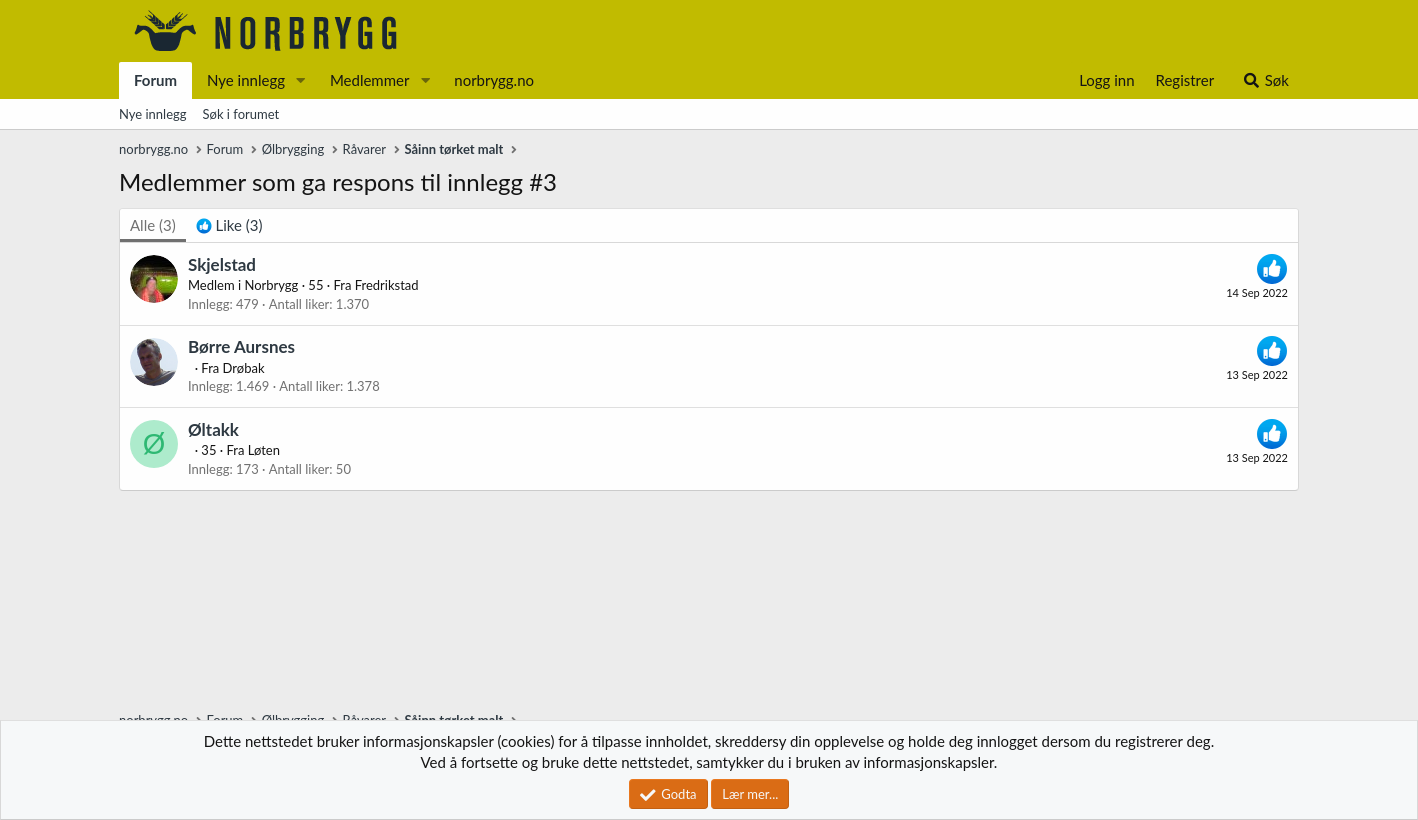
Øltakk (213, 429)
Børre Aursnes (241, 346)
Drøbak (244, 368)
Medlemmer (370, 80)
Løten (264, 450)
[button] (301, 80)
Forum (155, 80)
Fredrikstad (387, 285)
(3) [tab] (153, 225)
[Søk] (1265, 80)
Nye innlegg (246, 80)
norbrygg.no (494, 80)
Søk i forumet (241, 114)
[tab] (229, 225)
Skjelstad (222, 264)
